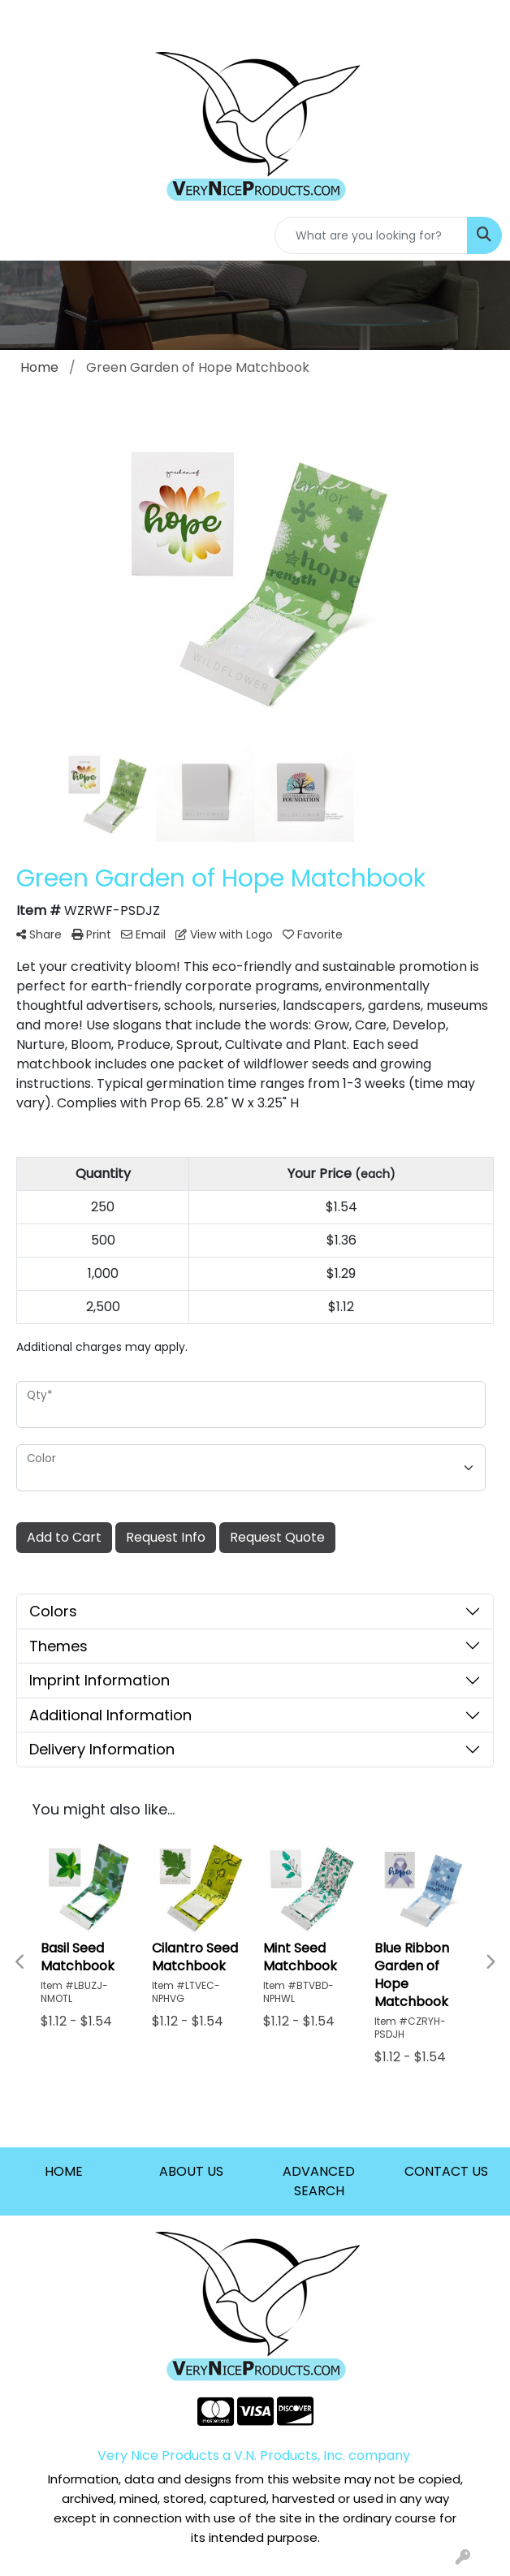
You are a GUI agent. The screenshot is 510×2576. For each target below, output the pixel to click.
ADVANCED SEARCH (319, 2181)
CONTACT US (446, 2171)
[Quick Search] (371, 235)
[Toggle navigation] (25, 235)
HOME (64, 2171)
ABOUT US (191, 2171)
